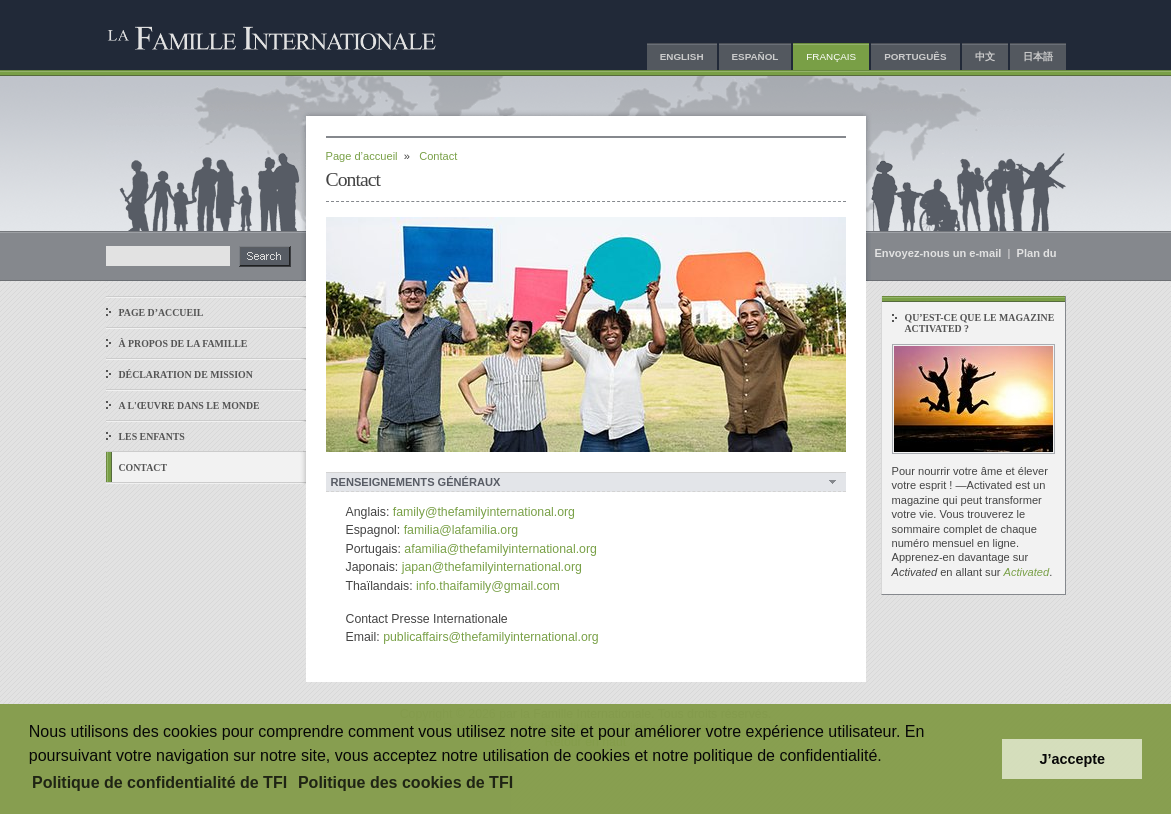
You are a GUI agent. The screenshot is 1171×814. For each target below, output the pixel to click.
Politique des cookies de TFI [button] (405, 782)
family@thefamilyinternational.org (484, 512)
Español (755, 56)
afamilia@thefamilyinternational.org (500, 549)
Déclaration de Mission (186, 374)
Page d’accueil (161, 312)
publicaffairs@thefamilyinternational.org (491, 637)
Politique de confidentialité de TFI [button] (159, 782)
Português (915, 56)
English (682, 56)
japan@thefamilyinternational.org (492, 567)
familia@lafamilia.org (461, 530)
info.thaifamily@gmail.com (488, 586)
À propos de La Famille (183, 343)
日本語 (1038, 56)
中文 (985, 56)
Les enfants (152, 436)
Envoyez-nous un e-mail (939, 253)
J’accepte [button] (1072, 759)
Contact (143, 467)
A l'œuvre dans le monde (189, 405)
